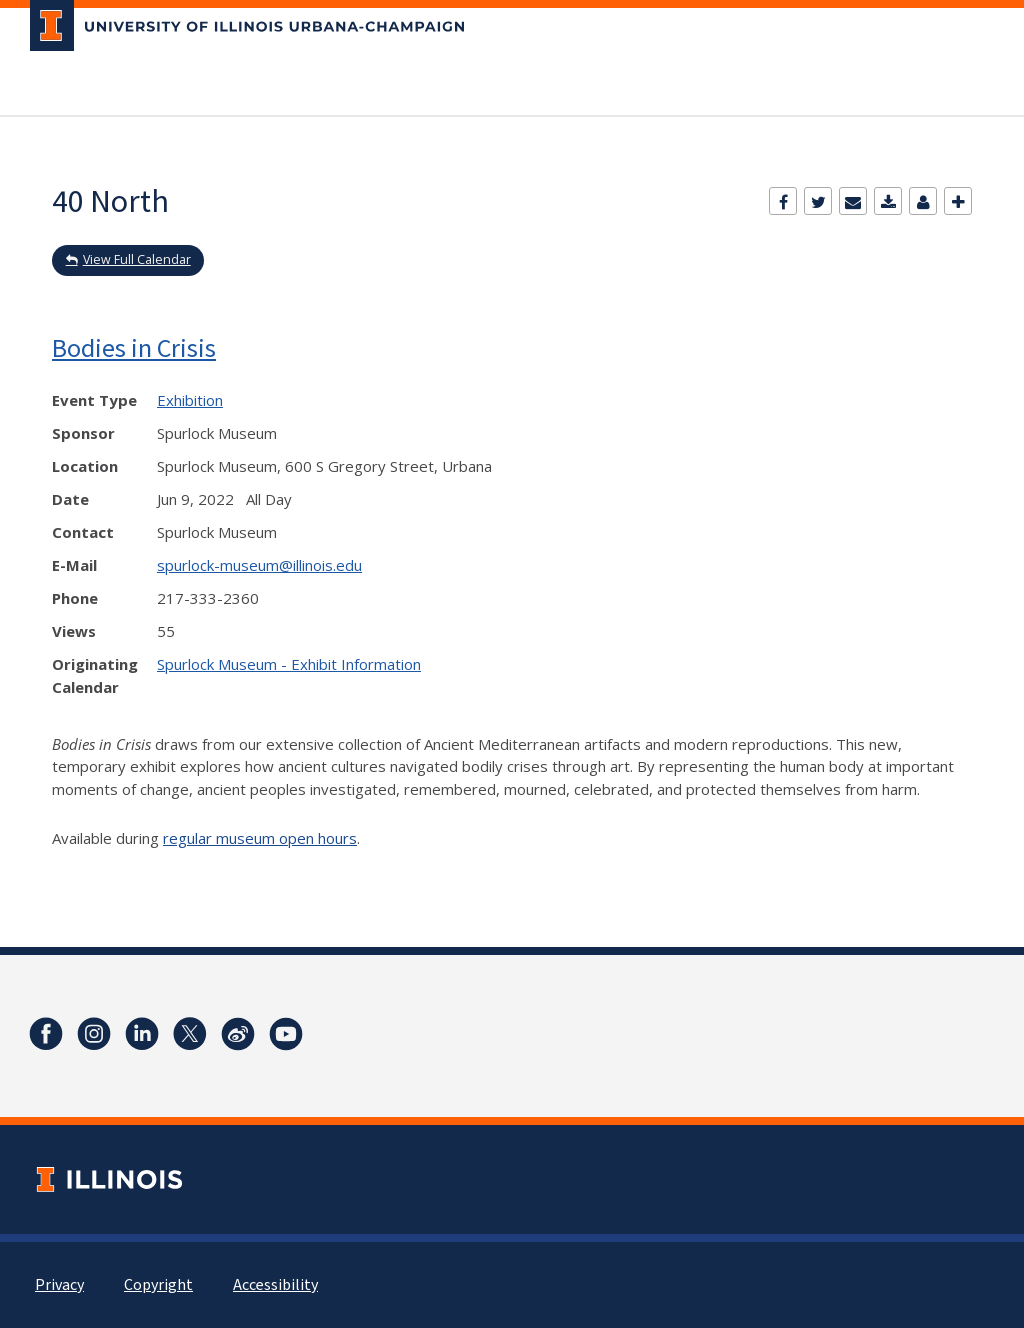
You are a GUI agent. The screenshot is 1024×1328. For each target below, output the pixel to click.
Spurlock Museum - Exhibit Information (289, 664)
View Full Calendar (137, 259)
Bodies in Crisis (134, 347)
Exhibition (190, 400)
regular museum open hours (260, 838)
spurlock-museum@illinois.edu (259, 565)
